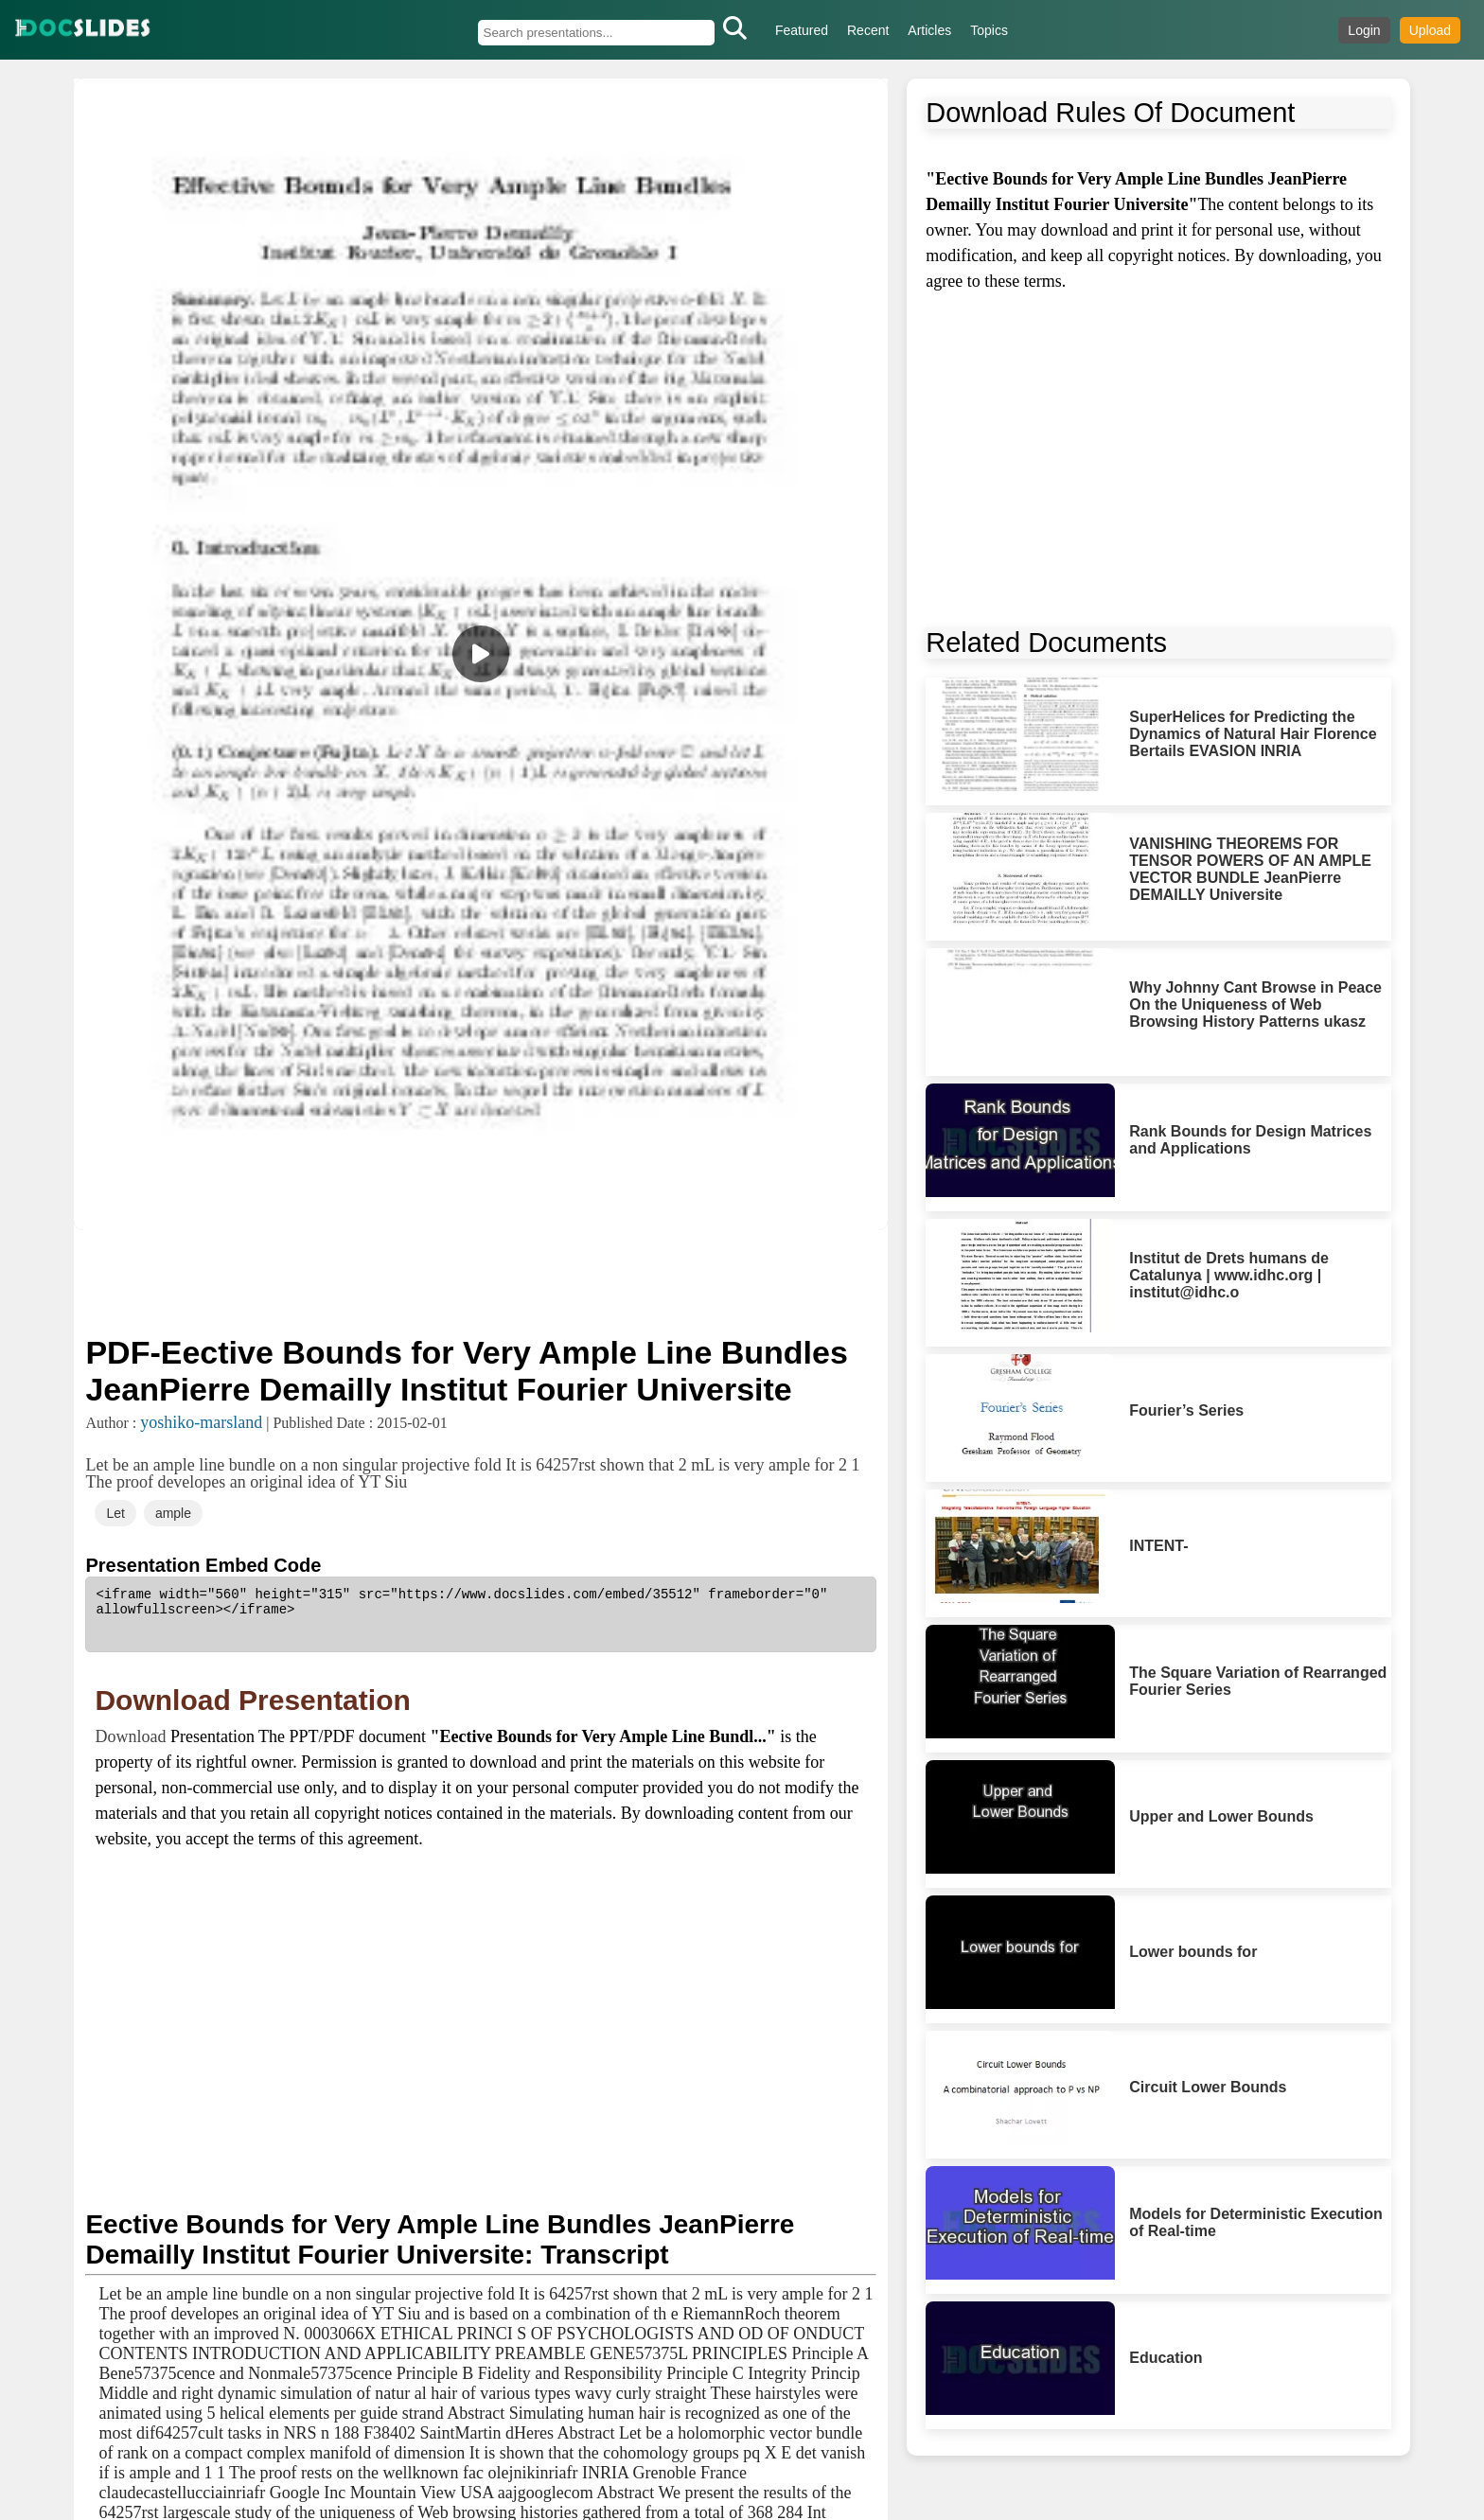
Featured (801, 30)
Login (1364, 30)
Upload (1430, 30)
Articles (929, 30)
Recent (868, 30)
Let (115, 1513)
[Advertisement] (480, 1280)
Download (132, 1736)
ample (173, 1513)
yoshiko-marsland (201, 1422)
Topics (989, 30)
